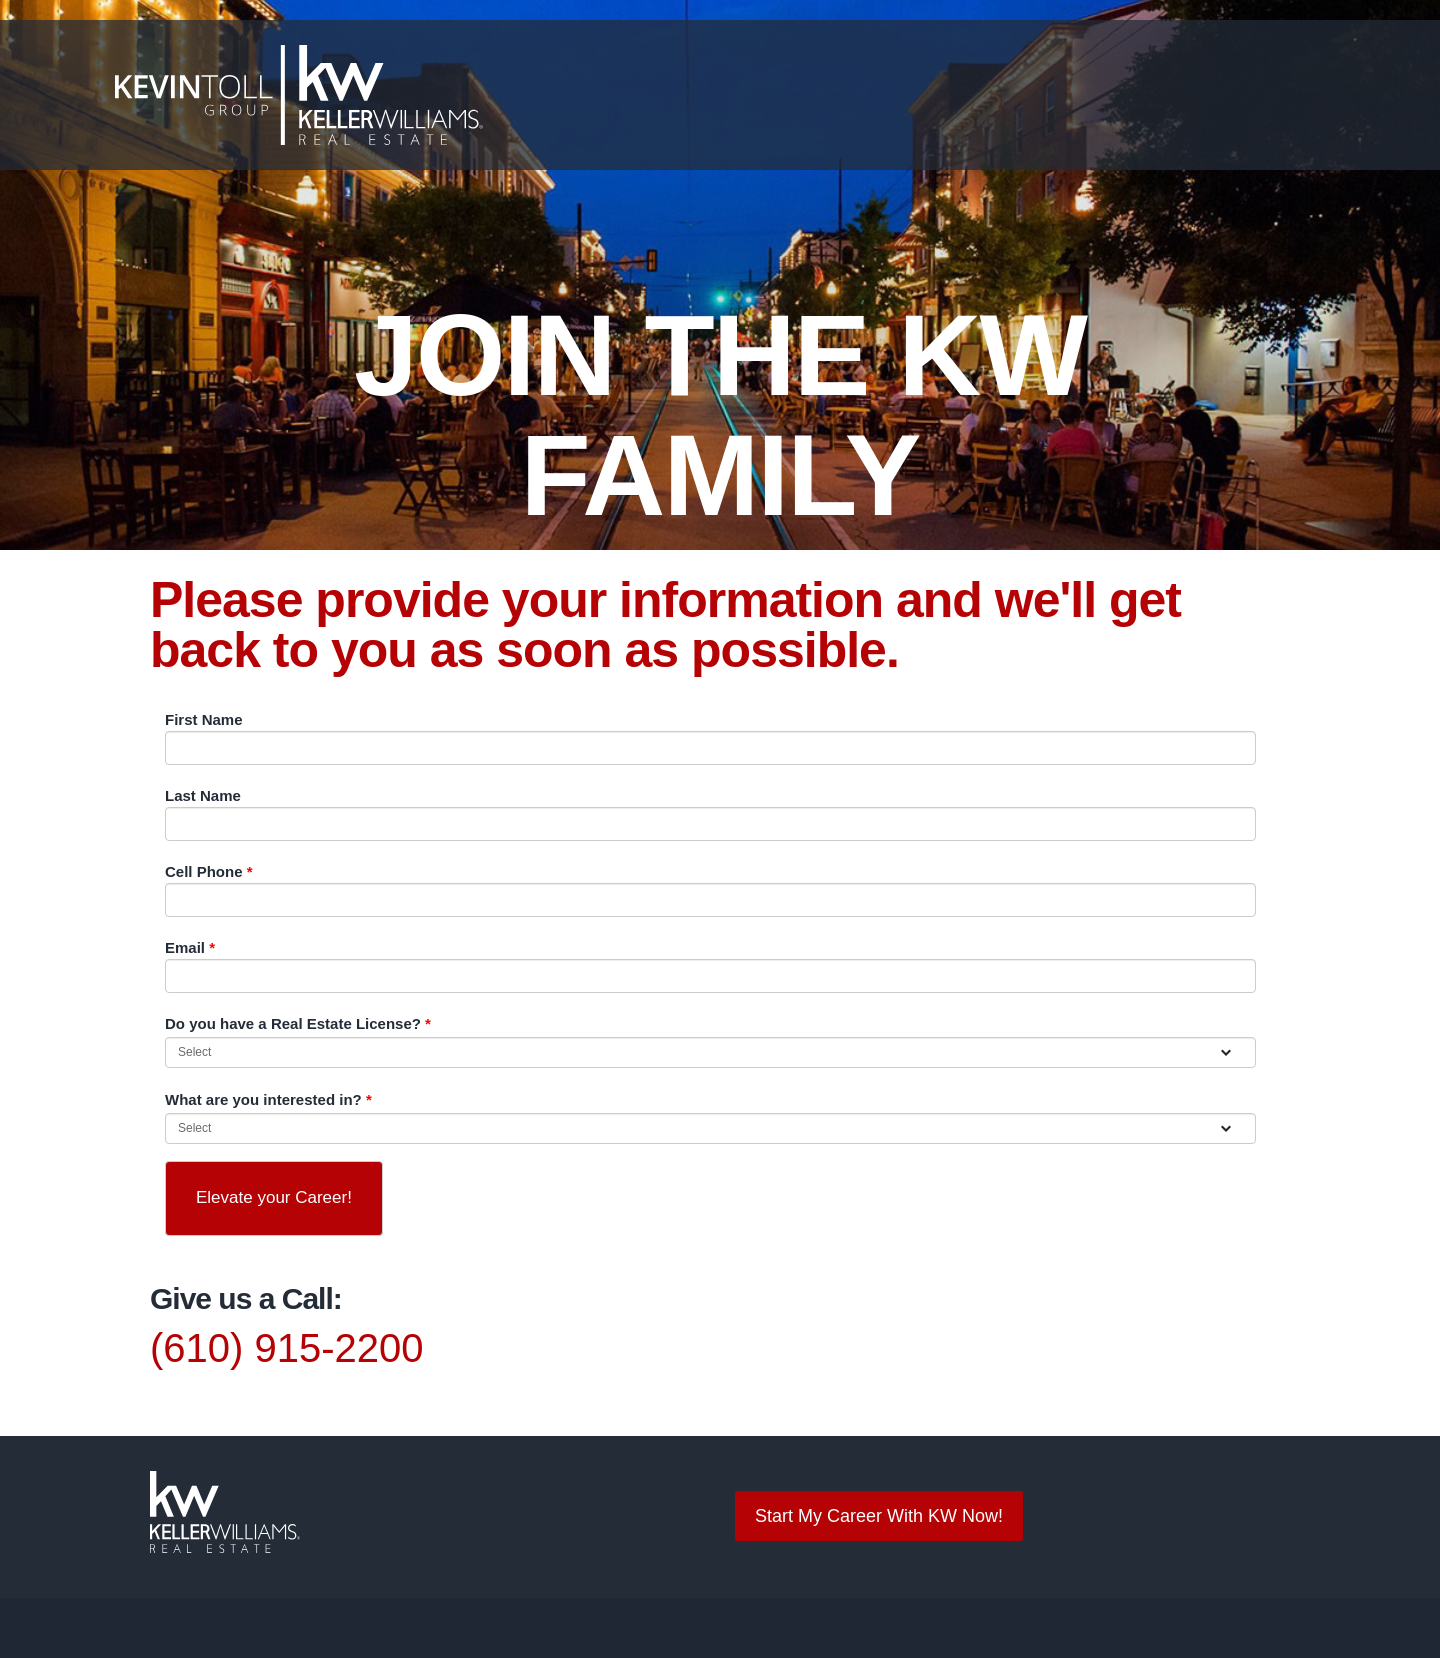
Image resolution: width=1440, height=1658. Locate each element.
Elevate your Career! (274, 1197)
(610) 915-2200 (279, 1348)
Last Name (201, 795)
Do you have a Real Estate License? (289, 1023)
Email (188, 947)
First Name (201, 719)
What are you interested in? (262, 1099)
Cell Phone (206, 871)
